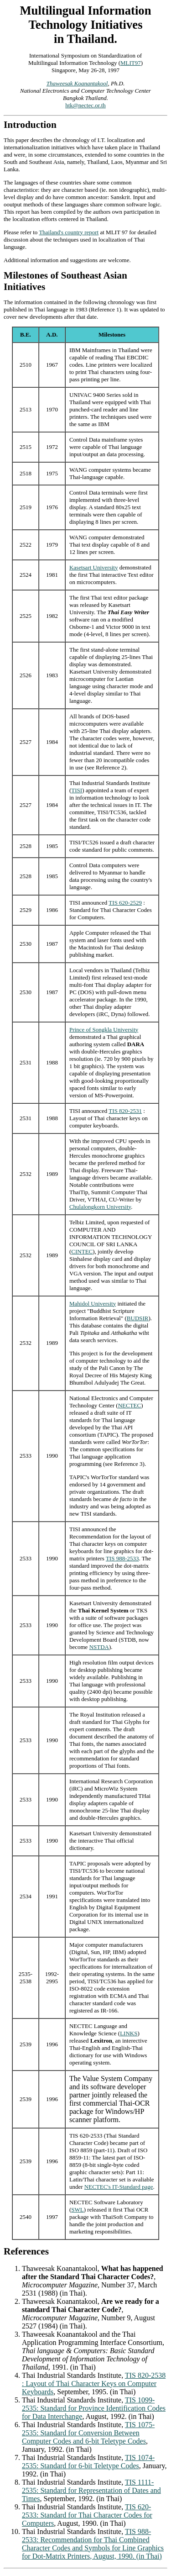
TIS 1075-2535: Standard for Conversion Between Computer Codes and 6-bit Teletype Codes (88, 2433)
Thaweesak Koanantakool (77, 83)
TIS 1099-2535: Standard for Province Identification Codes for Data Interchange (94, 2408)
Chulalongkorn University (100, 1206)
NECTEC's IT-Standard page (118, 2186)
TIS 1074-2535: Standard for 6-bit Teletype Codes (88, 2462)
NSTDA (99, 1647)
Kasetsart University (93, 567)
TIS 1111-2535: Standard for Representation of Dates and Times (91, 2490)
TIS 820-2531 (125, 1110)
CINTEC (82, 1251)
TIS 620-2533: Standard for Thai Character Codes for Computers (87, 2515)
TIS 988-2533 (122, 1558)
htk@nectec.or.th (85, 105)
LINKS (128, 2033)
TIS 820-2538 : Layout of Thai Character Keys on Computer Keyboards (94, 2383)
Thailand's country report (68, 232)
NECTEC (129, 1405)
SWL (77, 2209)
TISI (76, 790)
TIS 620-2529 (125, 902)
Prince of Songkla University (103, 1029)
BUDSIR (138, 1318)
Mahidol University (92, 1303)
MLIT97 (130, 62)
